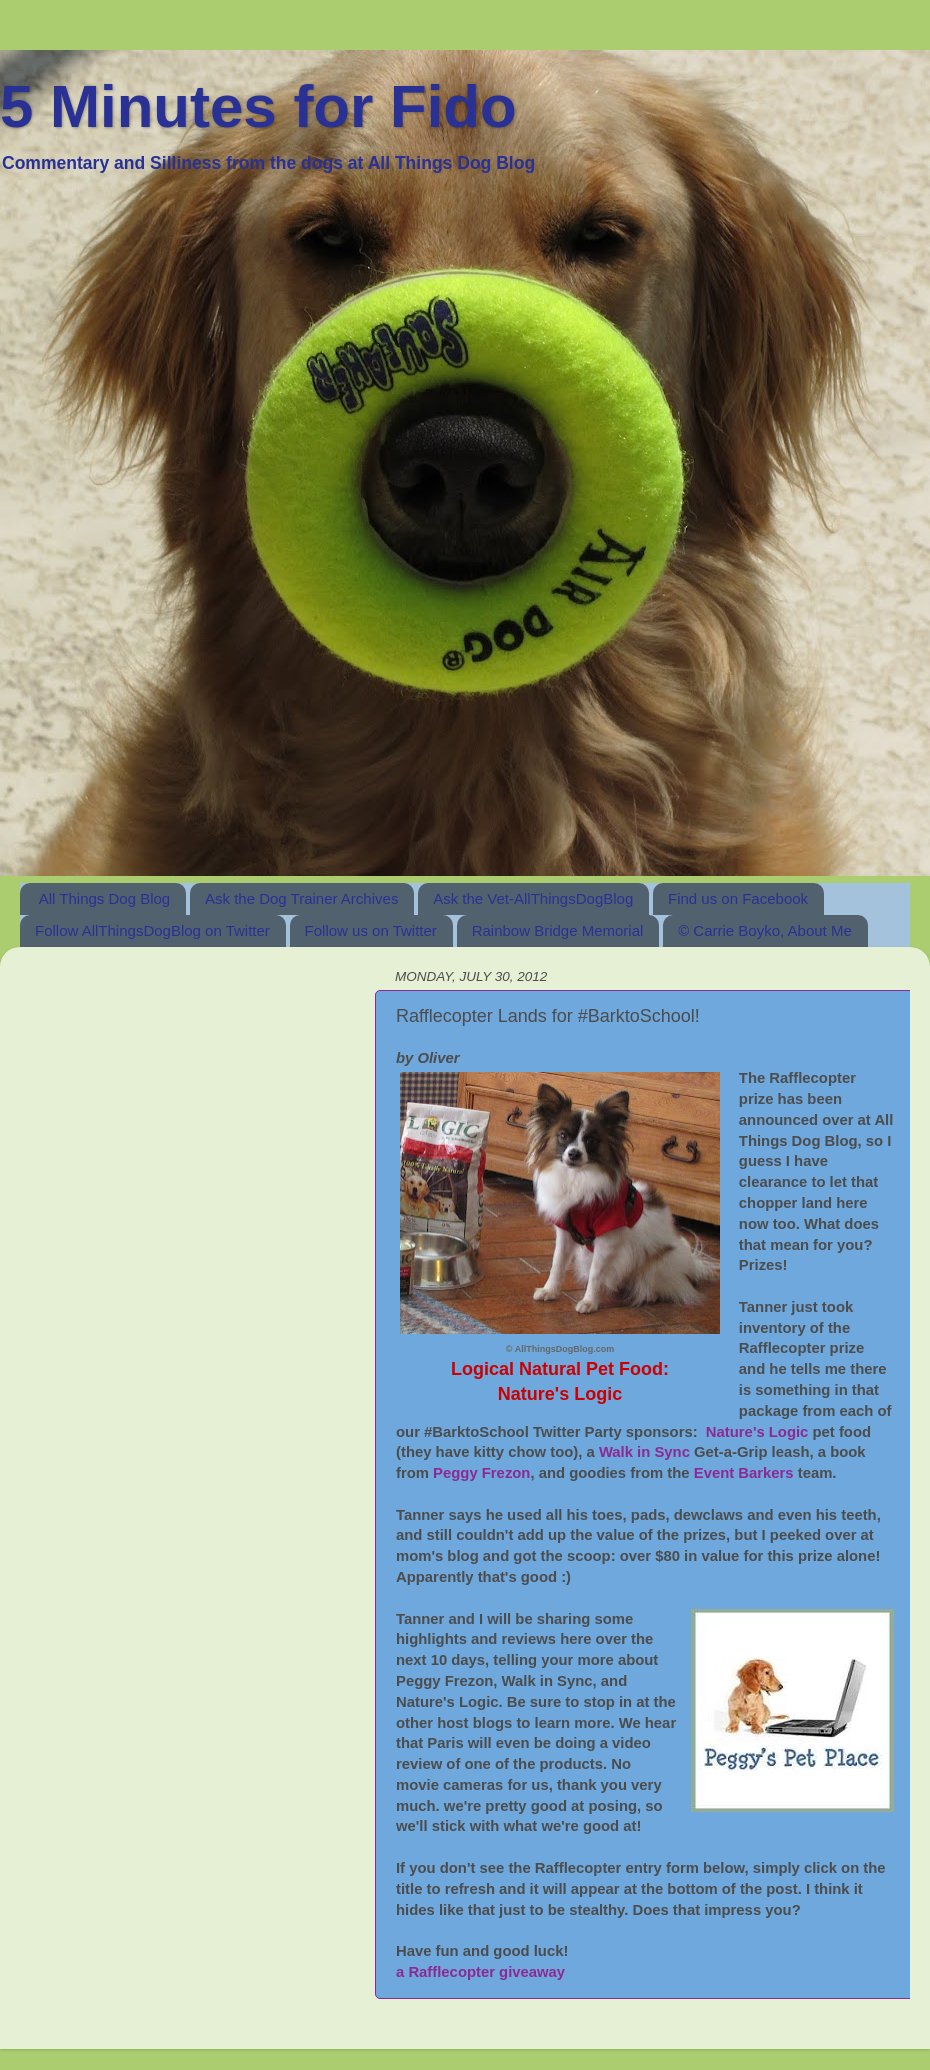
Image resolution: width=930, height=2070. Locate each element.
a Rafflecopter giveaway (480, 1972)
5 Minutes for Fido (258, 106)
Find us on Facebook (738, 898)
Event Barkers (744, 1473)
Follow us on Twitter (371, 930)
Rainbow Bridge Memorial (558, 930)
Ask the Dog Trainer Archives (301, 898)
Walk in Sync (644, 1452)
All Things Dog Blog (104, 898)
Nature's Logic (757, 1432)
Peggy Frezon (481, 1473)
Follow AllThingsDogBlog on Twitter (152, 930)
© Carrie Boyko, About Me (765, 930)
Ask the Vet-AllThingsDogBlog (533, 898)
